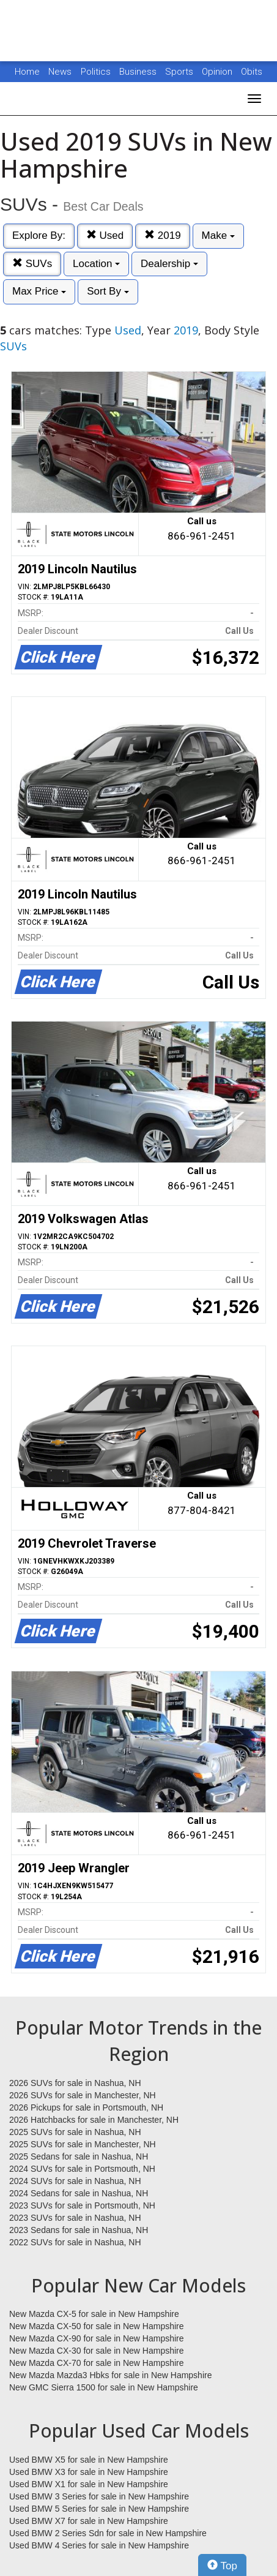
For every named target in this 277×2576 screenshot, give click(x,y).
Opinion (218, 71)
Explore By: (38, 235)
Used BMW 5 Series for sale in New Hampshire (99, 2509)
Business (139, 71)
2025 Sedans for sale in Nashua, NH (78, 2156)
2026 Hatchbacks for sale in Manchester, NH (94, 2120)
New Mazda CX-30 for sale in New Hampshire (96, 2351)
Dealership (169, 263)
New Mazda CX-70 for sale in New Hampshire (96, 2363)
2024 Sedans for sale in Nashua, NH (78, 2193)
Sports (180, 71)
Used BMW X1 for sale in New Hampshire (88, 2484)
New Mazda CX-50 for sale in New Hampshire (96, 2326)
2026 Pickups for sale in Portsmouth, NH (86, 2107)
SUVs (32, 263)
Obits (251, 71)
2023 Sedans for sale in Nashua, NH (78, 2230)
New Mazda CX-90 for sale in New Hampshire (96, 2338)
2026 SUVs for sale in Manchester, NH (82, 2095)
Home (27, 71)
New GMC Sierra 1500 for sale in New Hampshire (103, 2387)
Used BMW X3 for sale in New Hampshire (88, 2472)
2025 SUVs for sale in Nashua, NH (75, 2132)
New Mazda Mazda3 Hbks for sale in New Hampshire (110, 2375)
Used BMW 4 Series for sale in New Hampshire (99, 2545)
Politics (96, 71)
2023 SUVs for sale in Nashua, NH (75, 2218)
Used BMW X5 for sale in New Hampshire (88, 2460)
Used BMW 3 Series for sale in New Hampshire (99, 2496)
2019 (162, 235)
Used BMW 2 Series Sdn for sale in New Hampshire (108, 2533)
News (60, 71)
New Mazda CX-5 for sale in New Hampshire (94, 2314)
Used (105, 235)
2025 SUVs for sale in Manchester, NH (82, 2144)
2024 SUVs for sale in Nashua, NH (75, 2181)
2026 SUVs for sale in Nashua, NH (75, 2083)
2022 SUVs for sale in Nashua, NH (75, 2242)
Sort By (107, 291)
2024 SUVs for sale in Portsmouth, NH (82, 2169)
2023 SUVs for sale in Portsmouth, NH (82, 2205)
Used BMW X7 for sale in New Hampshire (88, 2521)
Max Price (39, 291)
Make (218, 235)
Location (96, 263)
